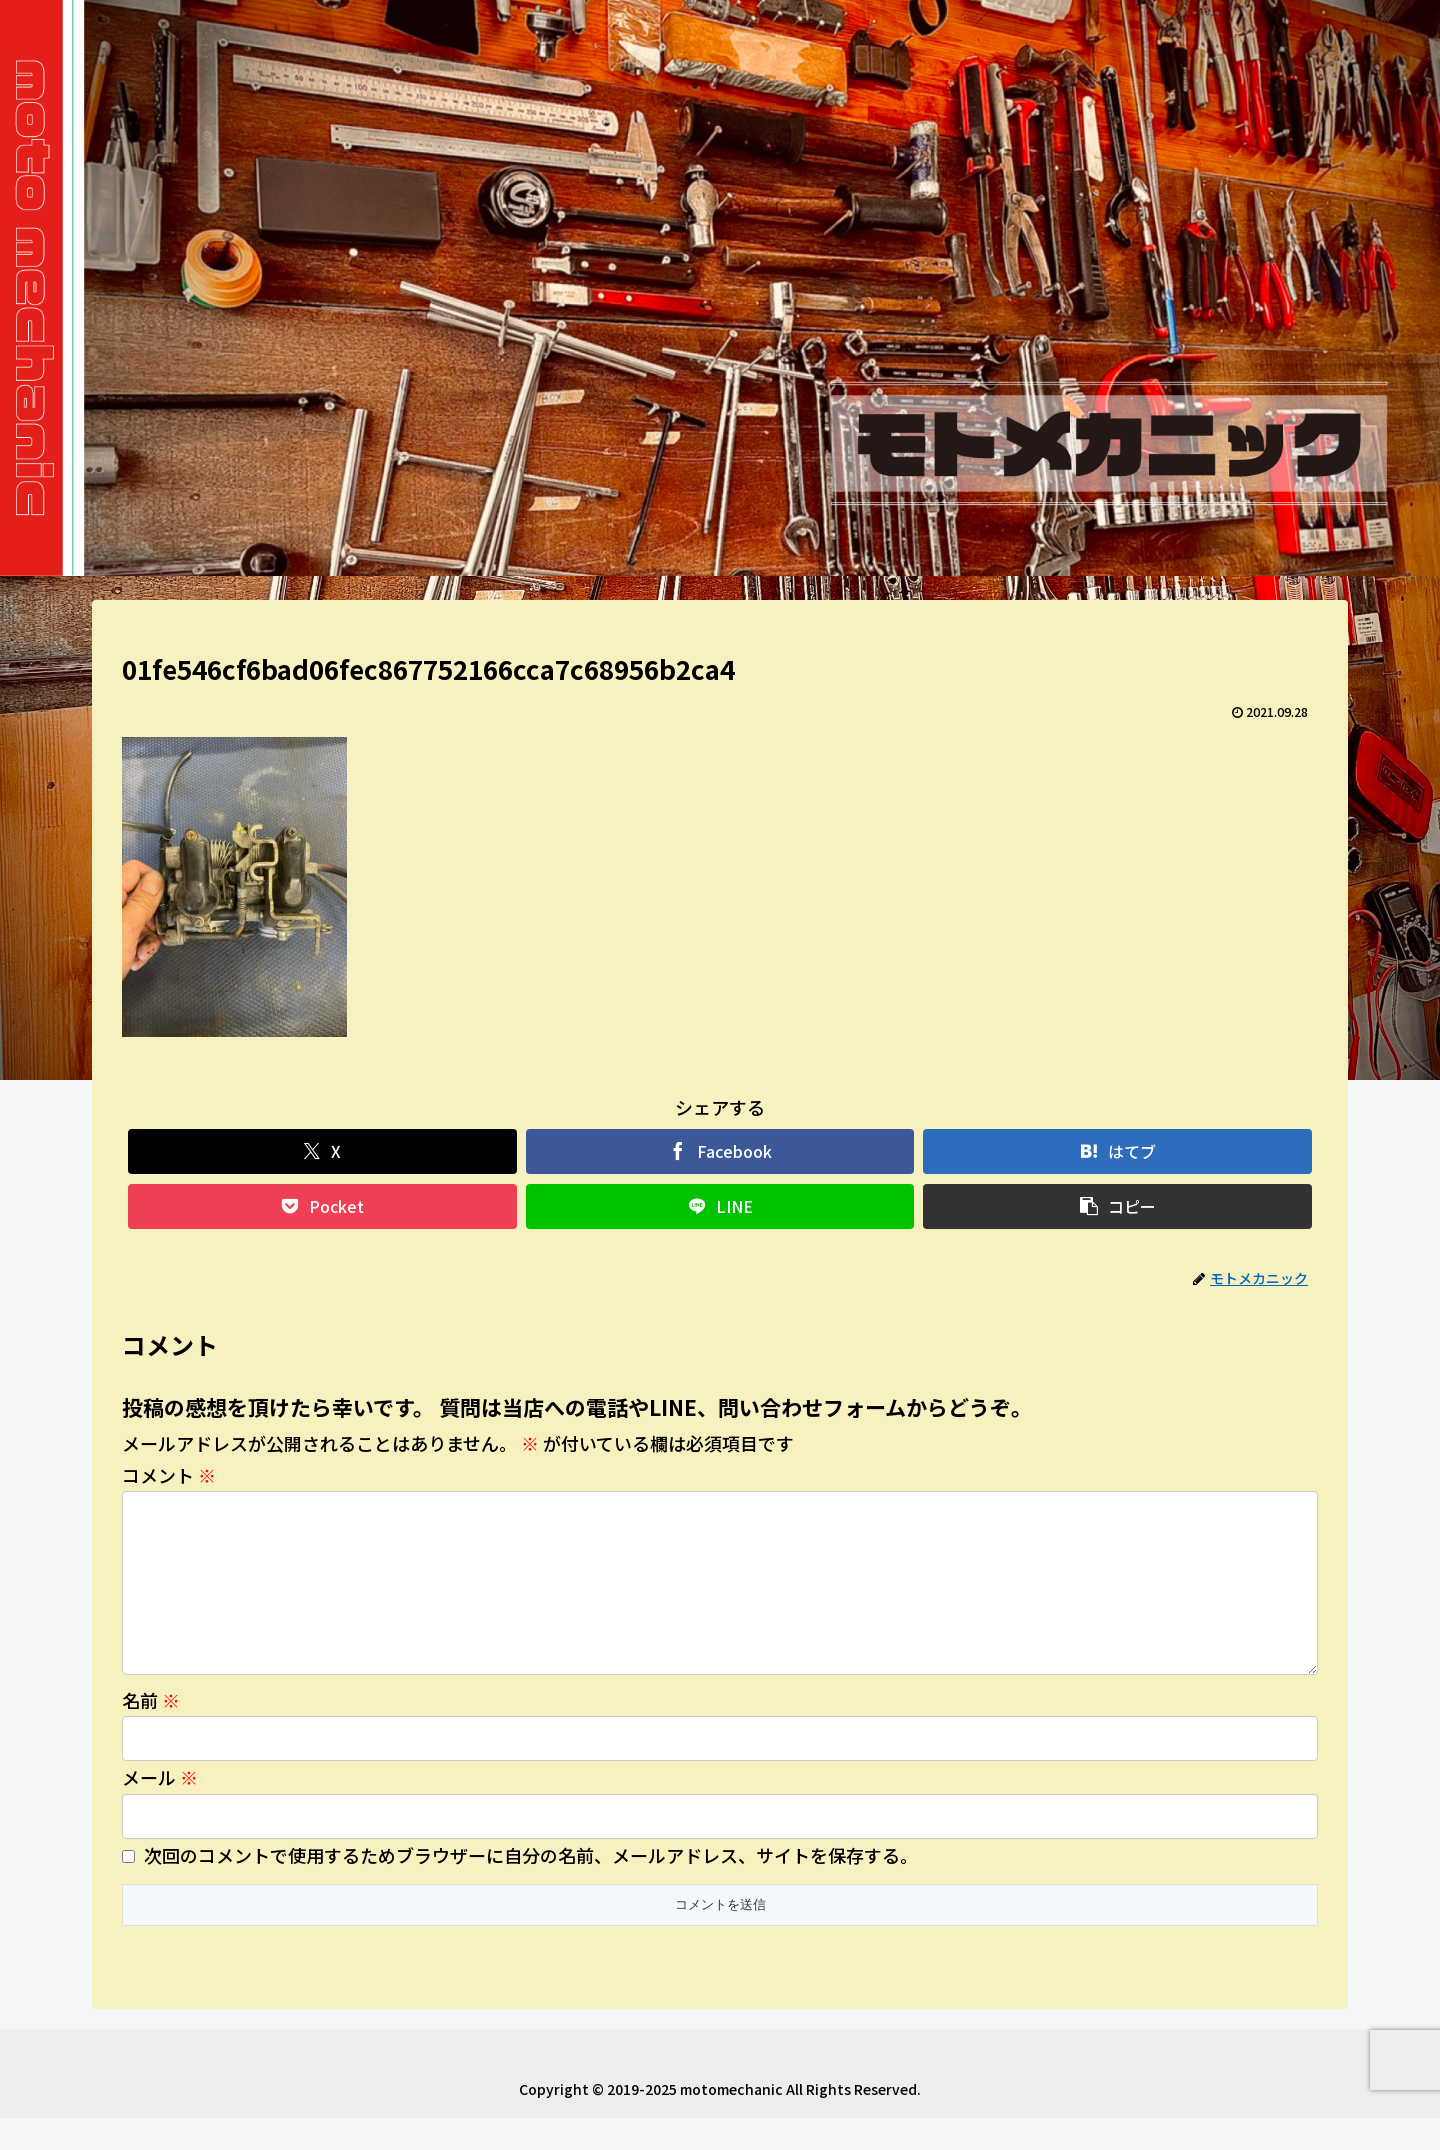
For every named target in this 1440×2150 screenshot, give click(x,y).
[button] (1117, 1206)
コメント (169, 1475)
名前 (151, 1732)
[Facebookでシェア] (720, 1151)
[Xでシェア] (322, 1151)
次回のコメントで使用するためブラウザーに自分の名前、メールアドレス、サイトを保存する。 (531, 1887)
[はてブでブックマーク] (1117, 1151)
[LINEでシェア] (720, 1206)
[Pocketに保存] (322, 1206)
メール (160, 1809)
